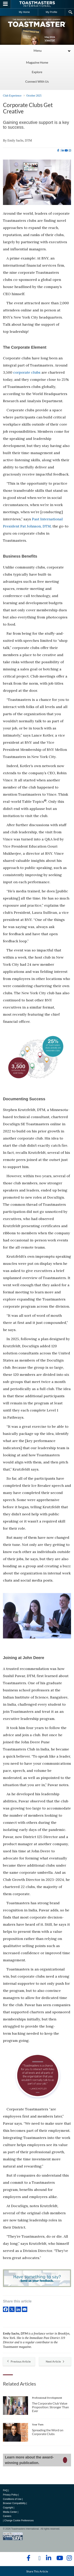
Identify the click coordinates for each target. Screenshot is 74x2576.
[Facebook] (5, 2309)
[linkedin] (63, 150)
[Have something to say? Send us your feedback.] (37, 2278)
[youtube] (66, 150)
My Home (24, 12)
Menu (38, 50)
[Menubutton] (5, 4)
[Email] (24, 2309)
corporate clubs (26, 372)
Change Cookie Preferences (19, 2520)
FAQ (5, 2490)
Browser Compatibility (14, 2503)
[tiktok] (60, 150)
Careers (7, 2516)
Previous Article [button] (19, 2361)
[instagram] (70, 150)
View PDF (50, 40)
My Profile (51, 12)
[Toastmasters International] (37, 4)
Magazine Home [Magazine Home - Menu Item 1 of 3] (37, 62)
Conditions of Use (12, 2499)
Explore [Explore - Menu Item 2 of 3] (37, 72)
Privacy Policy (10, 2494)
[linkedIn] (18, 2309)
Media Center (10, 2512)
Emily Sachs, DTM (19, 140)
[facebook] (58, 150)
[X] (12, 2309)
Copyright (8, 2507)
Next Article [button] (55, 2361)
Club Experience (12, 95)
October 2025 (34, 95)
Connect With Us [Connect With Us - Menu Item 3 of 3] (37, 81)
